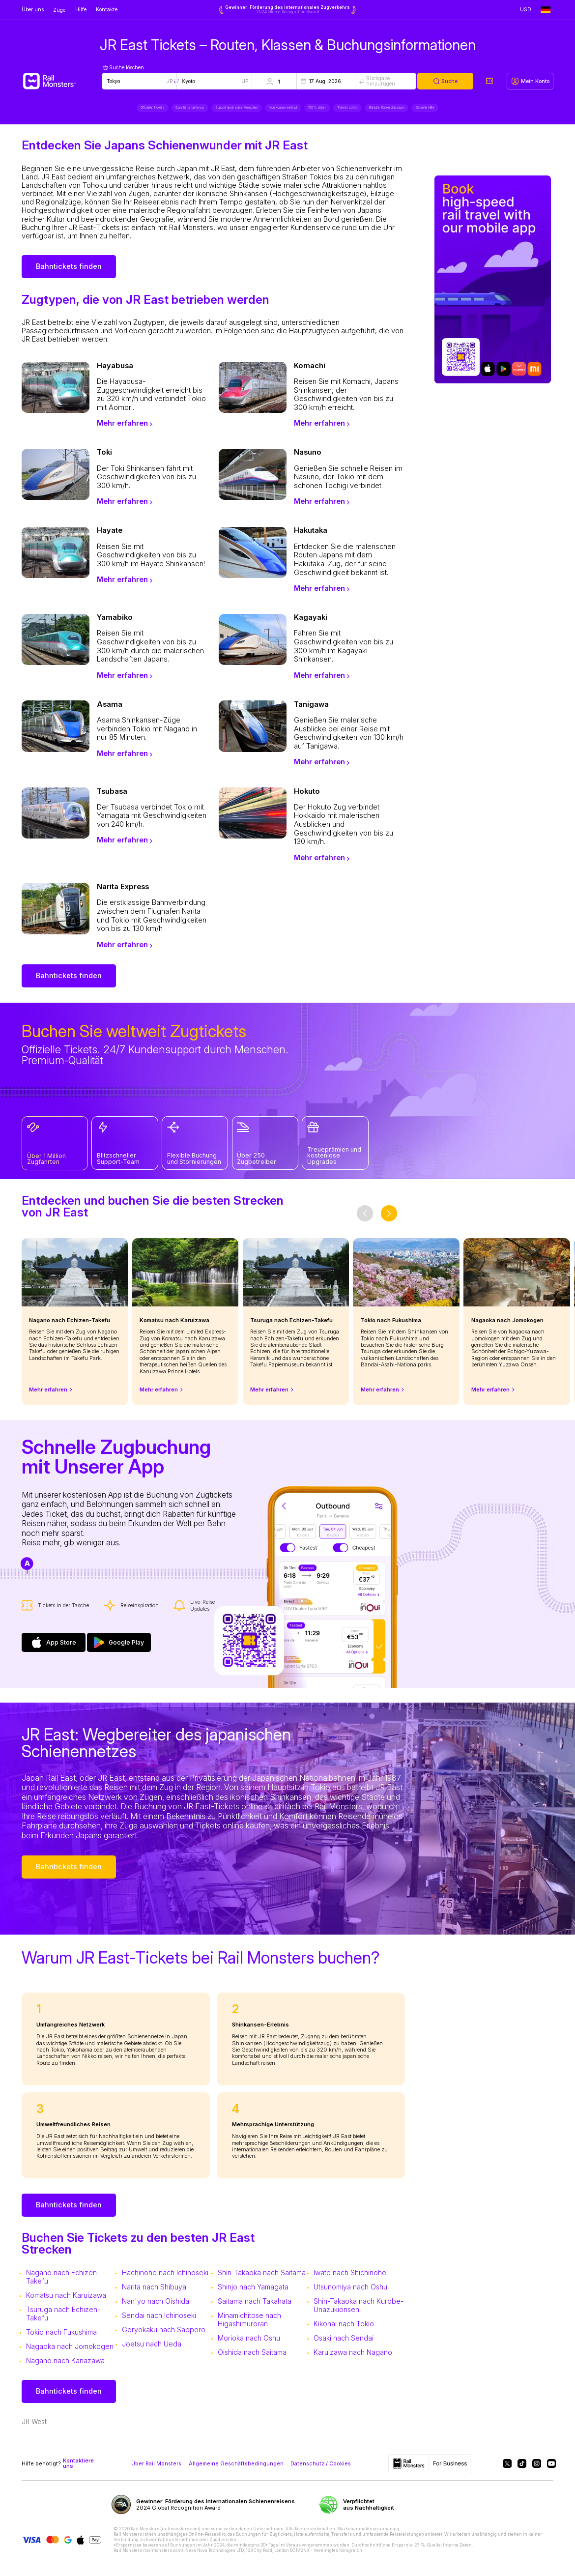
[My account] (530, 81)
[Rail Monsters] (62, 81)
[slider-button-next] (389, 1219)
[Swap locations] (176, 81)
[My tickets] (489, 81)
